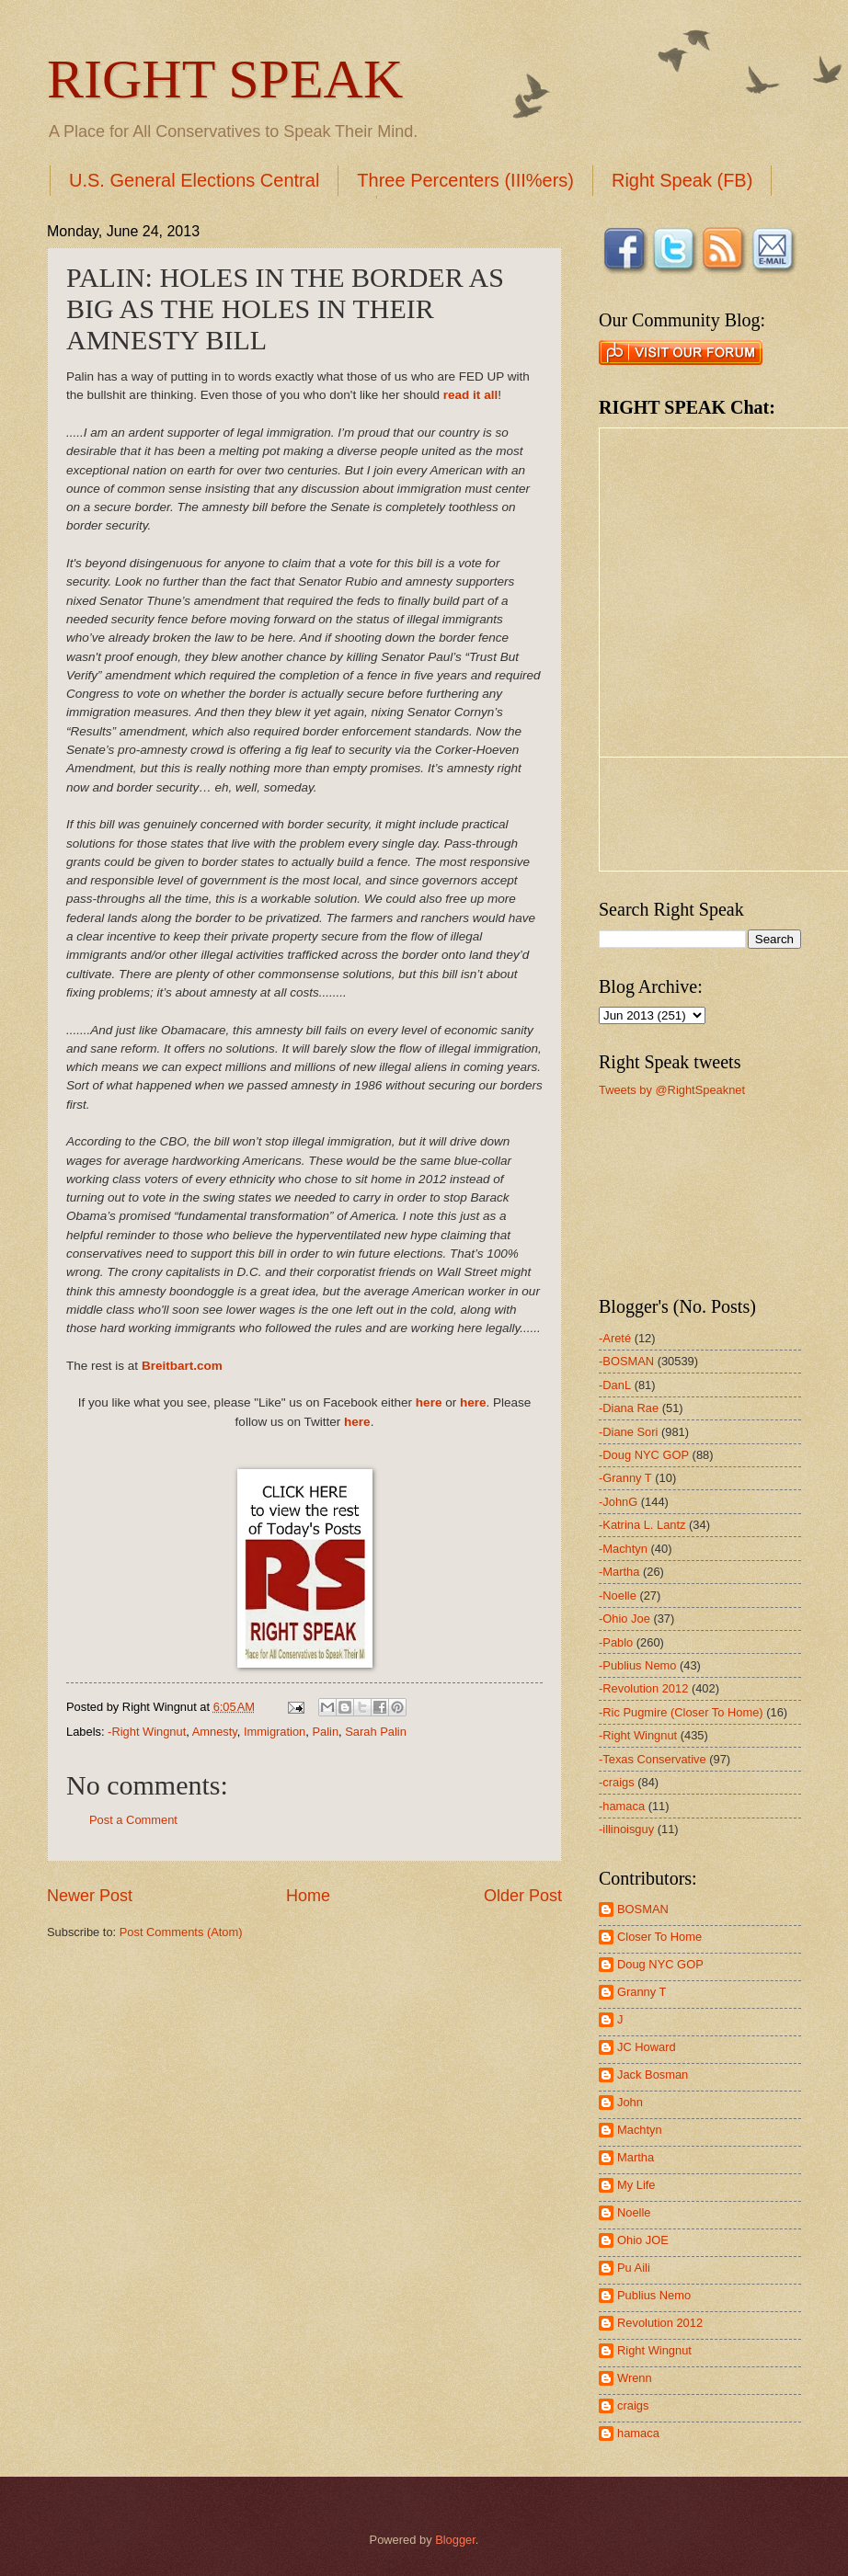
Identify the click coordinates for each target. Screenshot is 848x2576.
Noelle (634, 2212)
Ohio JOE (643, 2240)
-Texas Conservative (652, 1759)
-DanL (615, 1385)
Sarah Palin (376, 1731)
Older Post (523, 1895)
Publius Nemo (654, 2295)
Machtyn (639, 2130)
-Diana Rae (629, 1408)
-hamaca (622, 1806)
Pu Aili (633, 2267)
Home (308, 1895)
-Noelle (617, 1595)
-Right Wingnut (147, 1731)
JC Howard (646, 2047)
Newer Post (89, 1895)
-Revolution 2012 (643, 1688)
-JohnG (618, 1502)
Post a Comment (133, 1820)
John (630, 2102)
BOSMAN (643, 1909)
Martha (635, 2157)
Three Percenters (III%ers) (465, 180)
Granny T (641, 1992)
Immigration (274, 1731)
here (429, 1402)
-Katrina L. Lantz (642, 1525)
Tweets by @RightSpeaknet (672, 1090)
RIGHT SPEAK (225, 79)
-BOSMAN (626, 1361)
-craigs (617, 1782)
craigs (632, 2405)
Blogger (455, 2540)
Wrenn (634, 2378)
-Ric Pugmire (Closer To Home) (681, 1712)
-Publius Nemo (637, 1665)
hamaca (638, 2433)
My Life (636, 2185)
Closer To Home (659, 1936)
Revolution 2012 (660, 2323)
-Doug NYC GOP (644, 1455)
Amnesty (214, 1731)
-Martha (619, 1572)
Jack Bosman (652, 2074)
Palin (325, 1731)
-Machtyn (623, 1549)
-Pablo (616, 1642)
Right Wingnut (654, 2350)
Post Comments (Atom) (181, 1932)
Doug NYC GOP (660, 1964)
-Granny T (625, 1478)
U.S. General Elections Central (194, 180)
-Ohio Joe (624, 1618)
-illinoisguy (626, 1829)
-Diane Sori (628, 1432)
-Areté (615, 1338)
